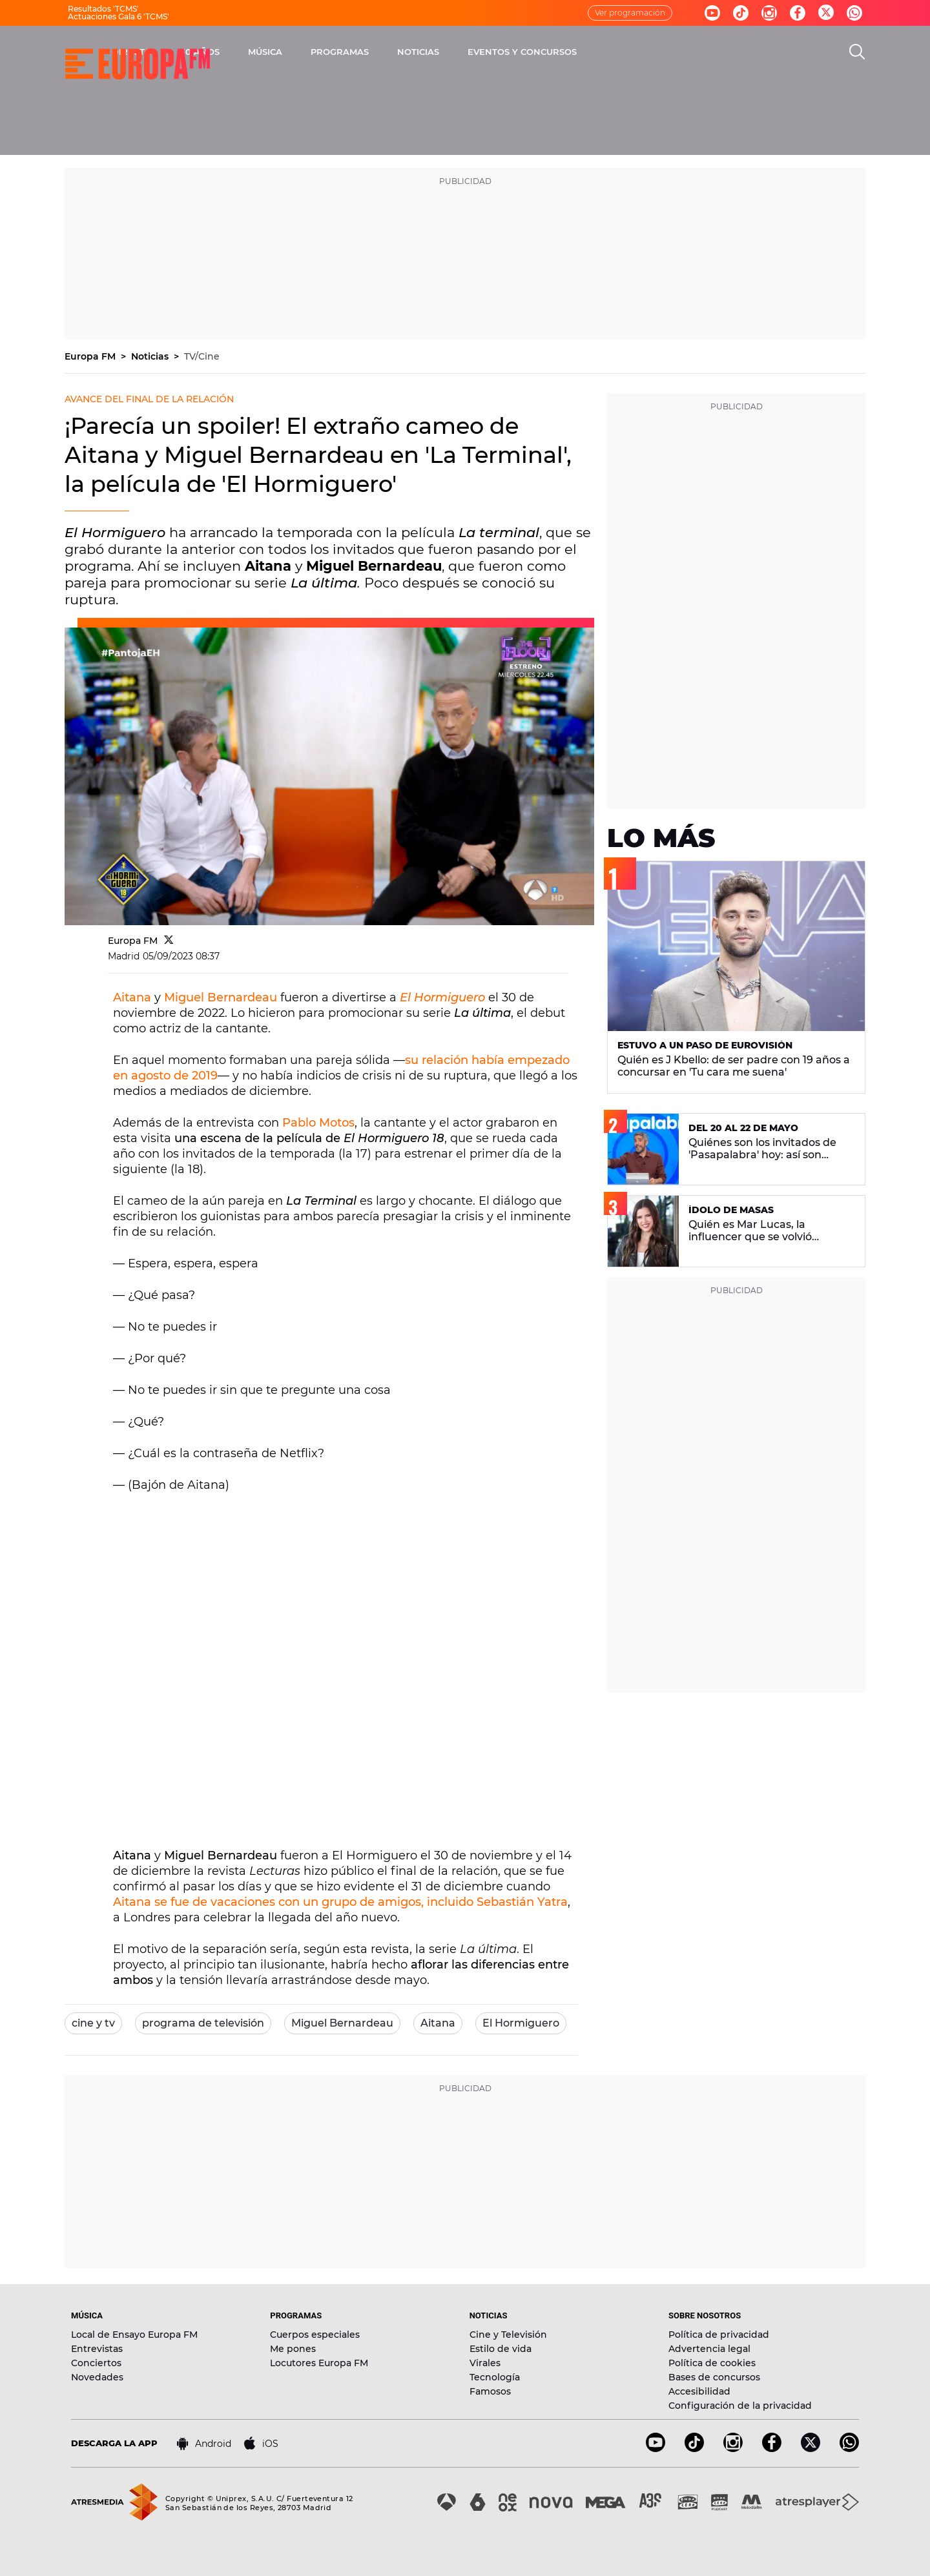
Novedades (97, 2377)
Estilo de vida (501, 2349)
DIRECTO (281, 51)
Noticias (151, 356)
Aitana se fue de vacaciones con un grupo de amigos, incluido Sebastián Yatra (340, 1902)
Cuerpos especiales (315, 2334)
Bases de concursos (714, 2377)
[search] (857, 51)
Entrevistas (97, 2349)
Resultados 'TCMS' (103, 9)
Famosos (490, 2391)
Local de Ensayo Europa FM (134, 2334)
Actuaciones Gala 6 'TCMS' (118, 16)
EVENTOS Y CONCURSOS (671, 51)
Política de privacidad (718, 2334)
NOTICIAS (567, 51)
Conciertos (96, 2363)
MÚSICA (414, 51)
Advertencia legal (709, 2349)
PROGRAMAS (489, 51)
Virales (485, 2363)
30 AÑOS (349, 51)
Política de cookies (712, 2363)
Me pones (293, 2349)
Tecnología (495, 2377)
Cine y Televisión (508, 2334)
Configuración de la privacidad (740, 2405)
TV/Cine (202, 356)
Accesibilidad (699, 2391)
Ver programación (630, 12)
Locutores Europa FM (319, 2363)
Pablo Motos (318, 1123)
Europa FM (91, 356)
